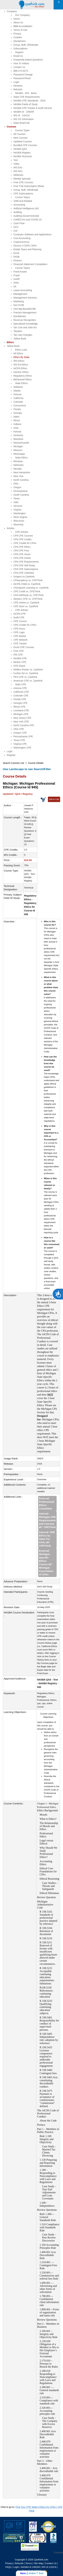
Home (16, 18)
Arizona (17, 394)
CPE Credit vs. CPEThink (26, 591)
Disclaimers (19, 41)
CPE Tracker (20, 643)
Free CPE (18, 651)
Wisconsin (18, 520)
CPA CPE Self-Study (24, 565)
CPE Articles (21, 532)
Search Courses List (13, 763)
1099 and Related (22, 201)
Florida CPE (19, 699)
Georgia (17, 413)
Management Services (25, 297)
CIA (15, 230)
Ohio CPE (18, 729)
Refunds (17, 89)
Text (15, 160)
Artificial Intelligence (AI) (26, 208)
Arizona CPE (20, 688)
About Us (18, 22)
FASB (16, 256)
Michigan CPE (20, 714)
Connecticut (19, 405)
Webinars (18, 175)
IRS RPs (18, 171)
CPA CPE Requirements (26, 561)
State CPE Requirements (26, 97)
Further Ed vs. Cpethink (25, 673)
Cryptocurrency (21, 242)
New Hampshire (21, 472)
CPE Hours (19, 628)
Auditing (17, 212)
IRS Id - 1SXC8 (21, 115)
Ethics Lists (21, 349)
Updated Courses (22, 141)
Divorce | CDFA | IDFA (25, 245)
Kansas (17, 431)
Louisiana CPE (21, 710)
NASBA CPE (20, 658)
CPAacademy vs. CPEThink (28, 580)
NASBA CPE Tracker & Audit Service (32, 108)
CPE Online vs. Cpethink (26, 602)
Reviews (17, 85)
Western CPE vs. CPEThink (28, 599)
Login (16, 82)
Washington (19, 513)
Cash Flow (19, 223)
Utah (15, 502)
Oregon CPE (20, 732)
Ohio (15, 483)
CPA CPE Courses (23, 535)
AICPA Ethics (20, 368)
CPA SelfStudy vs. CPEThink (28, 595)
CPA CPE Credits (22, 539)
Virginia (17, 509)
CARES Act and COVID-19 (27, 219)
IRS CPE (18, 654)
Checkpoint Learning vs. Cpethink (31, 587)
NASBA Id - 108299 (23, 111)
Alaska (16, 390)
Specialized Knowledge (25, 323)
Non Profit (18, 305)
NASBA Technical (22, 156)
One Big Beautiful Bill (24, 308)
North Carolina (21, 480)
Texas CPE (19, 740)
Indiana (17, 424)
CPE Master (19, 636)
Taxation (17, 331)
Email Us (18, 56)
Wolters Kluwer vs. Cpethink (28, 669)
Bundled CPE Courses (25, 145)
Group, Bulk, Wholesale (25, 44)
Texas (16, 498)
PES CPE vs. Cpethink (25, 677)
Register (11, 755)
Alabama (18, 387)
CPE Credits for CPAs (24, 543)
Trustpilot (58, 2552)
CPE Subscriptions (23, 193)
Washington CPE (22, 747)
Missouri (17, 450)
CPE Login (19, 632)
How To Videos (21, 63)
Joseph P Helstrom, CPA (29, 808)
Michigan (18, 446)
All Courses (19, 134)
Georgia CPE (20, 703)
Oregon (17, 487)
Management (20, 294)
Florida (17, 409)
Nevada (17, 468)
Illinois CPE (19, 706)
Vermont (17, 506)
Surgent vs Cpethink (24, 576)
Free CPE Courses (23, 182)
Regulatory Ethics (22, 375)
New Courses (20, 137)
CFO (15, 227)
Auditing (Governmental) (26, 215)
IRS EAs (17, 167)
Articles (10, 528)
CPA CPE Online (22, 558)
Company (12, 11)
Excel (16, 253)
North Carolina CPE (23, 725)
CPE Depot (19, 665)
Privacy (17, 33)
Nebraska (18, 465)
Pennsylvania (20, 491)
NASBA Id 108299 (30, 2567)
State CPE (20, 684)
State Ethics (21, 383)
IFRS (16, 282)
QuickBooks (19, 316)
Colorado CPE (21, 695)
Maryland (18, 439)
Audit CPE (18, 617)
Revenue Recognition (24, 320)
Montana (18, 461)
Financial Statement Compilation (30, 264)
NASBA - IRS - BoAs (26, 93)
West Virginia (20, 517)
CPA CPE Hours (21, 554)
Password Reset (22, 78)
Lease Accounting (22, 290)
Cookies (17, 37)
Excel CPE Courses (23, 647)
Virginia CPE (20, 744)
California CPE (21, 691)
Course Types (22, 130)
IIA (14, 286)
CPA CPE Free (21, 550)
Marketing (18, 301)
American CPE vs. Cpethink (28, 680)
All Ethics (18, 353)
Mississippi (19, 453)
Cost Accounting (21, 238)
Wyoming (18, 524)
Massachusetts (21, 442)
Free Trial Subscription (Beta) (28, 186)
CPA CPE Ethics (22, 546)
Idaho (16, 416)
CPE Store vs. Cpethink (25, 606)
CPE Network (20, 639)
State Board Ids (21, 123)
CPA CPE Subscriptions (25, 569)
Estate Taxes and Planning (27, 249)
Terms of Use (20, 30)
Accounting (19, 204)
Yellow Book (19, 338)
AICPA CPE (19, 613)
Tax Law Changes (22, 334)
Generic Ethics (21, 372)
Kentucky (18, 435)
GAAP (16, 279)
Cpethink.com (41, 2559)
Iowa (15, 427)
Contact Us (19, 67)
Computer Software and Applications (32, 234)
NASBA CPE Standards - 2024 (29, 100)
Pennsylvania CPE (23, 736)
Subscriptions (20, 48)
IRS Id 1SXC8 (49, 2567)
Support (19, 52)
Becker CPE (19, 662)
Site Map (38, 2563)
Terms (28, 2563)
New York (18, 476)
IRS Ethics (18, 361)
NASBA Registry (22, 152)
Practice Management (24, 312)
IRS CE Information (23, 119)
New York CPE (21, 721)
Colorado (18, 401)
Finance (17, 260)
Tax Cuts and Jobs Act (25, 327)
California (18, 398)
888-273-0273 (20, 70)
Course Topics (22, 197)
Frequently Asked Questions (28, 59)
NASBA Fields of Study (25, 104)
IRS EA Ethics (20, 364)
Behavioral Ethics (22, 379)
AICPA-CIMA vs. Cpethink (26, 584)
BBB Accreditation (22, 26)
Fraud (16, 275)
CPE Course (20, 621)
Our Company (22, 15)
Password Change (23, 74)
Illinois (16, 420)
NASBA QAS (20, 149)
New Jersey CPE (22, 718)
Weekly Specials (22, 178)
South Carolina (21, 494)
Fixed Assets (20, 271)
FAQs (8, 2567)
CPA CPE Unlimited (23, 572)
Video (16, 163)
